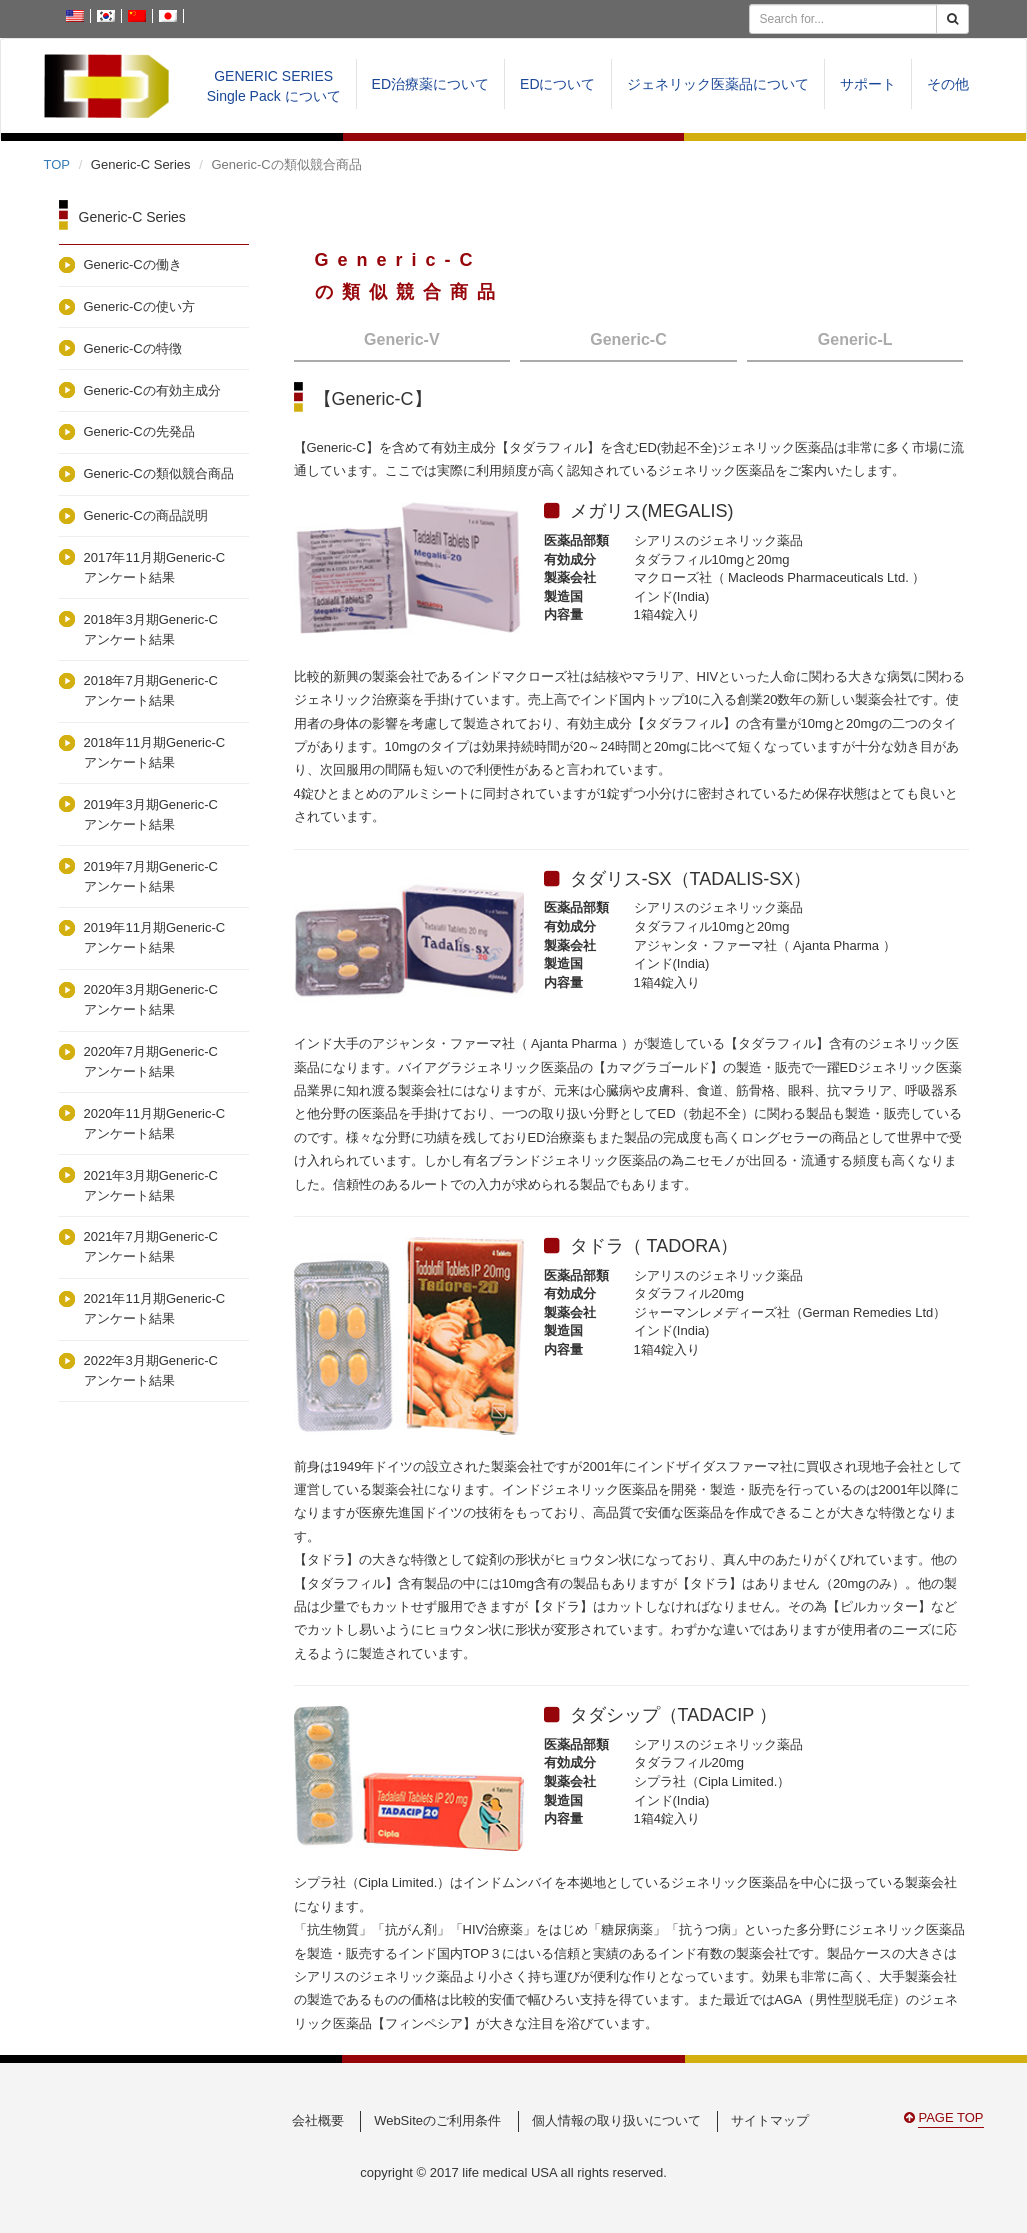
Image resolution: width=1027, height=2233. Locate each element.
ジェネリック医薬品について (718, 84)
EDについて (557, 84)
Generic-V (402, 339)
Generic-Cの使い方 (139, 306)
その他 (948, 84)
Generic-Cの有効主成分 (152, 390)
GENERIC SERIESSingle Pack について (274, 86)
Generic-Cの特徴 (133, 348)
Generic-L (855, 339)
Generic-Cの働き (133, 264)
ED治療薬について (430, 84)
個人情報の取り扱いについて (616, 2120)
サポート (868, 84)
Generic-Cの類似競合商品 (159, 473)
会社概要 (318, 2120)
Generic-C (628, 339)
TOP (57, 164)
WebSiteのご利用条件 (437, 2120)
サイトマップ (770, 2120)
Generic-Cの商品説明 (146, 515)
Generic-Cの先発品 (139, 431)
